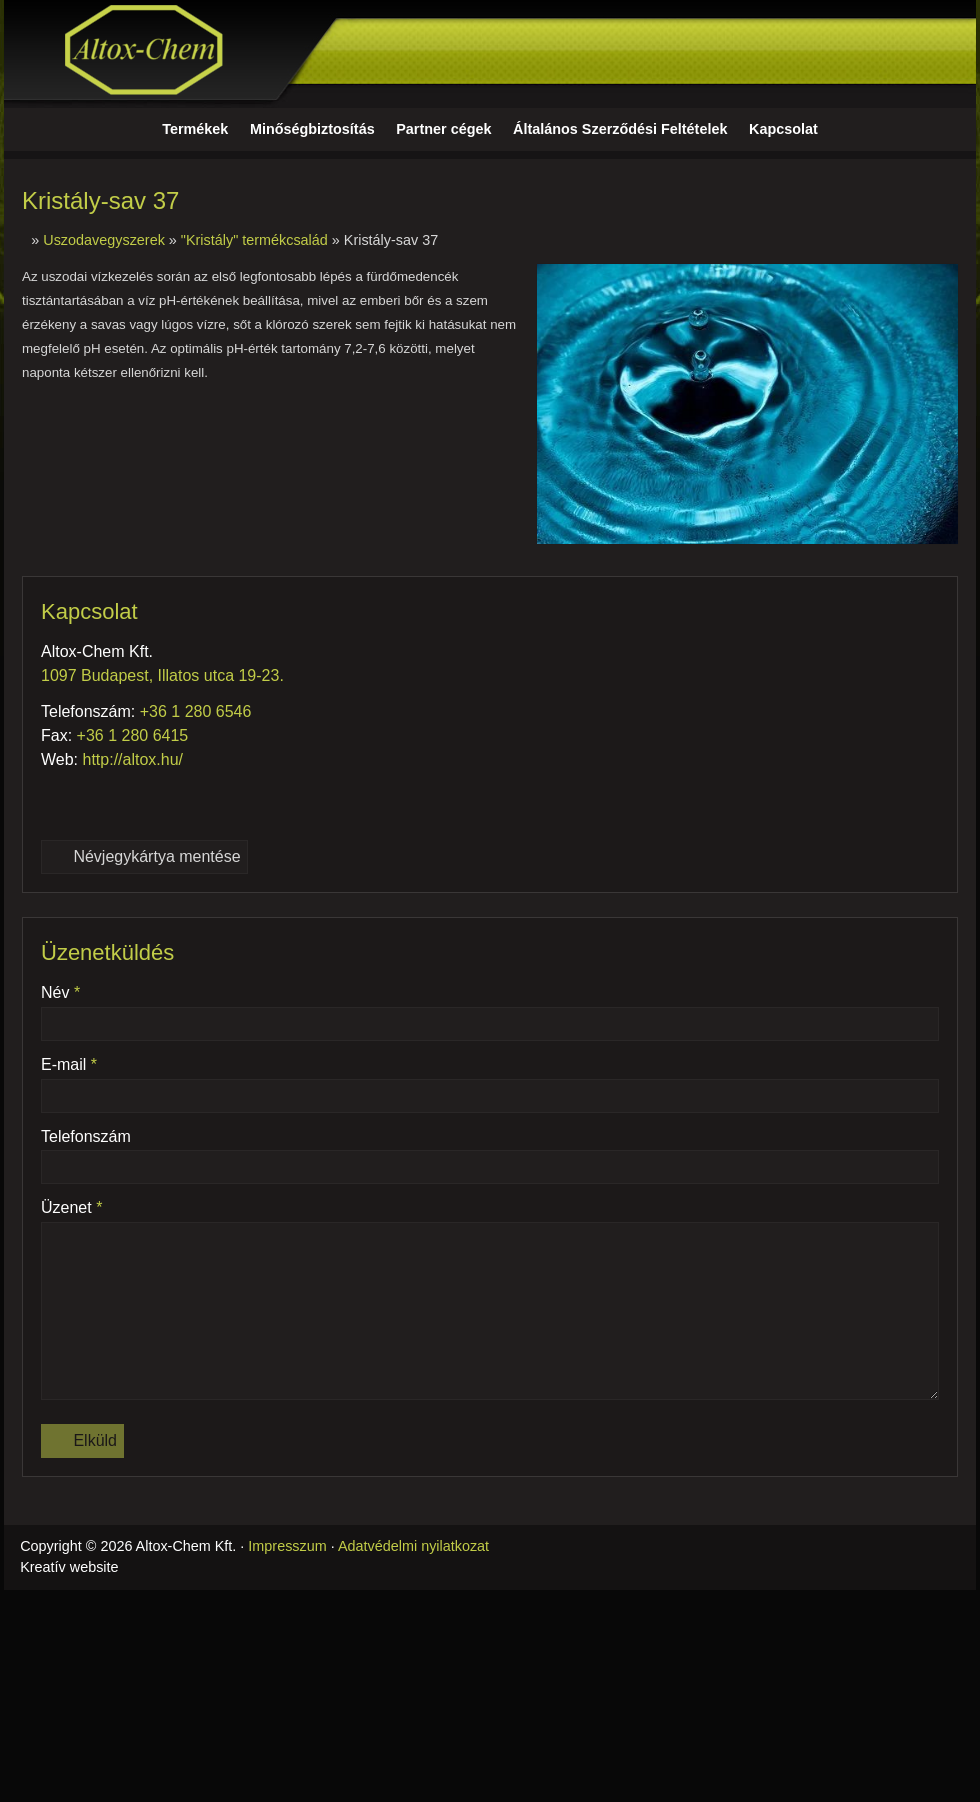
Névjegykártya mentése (144, 856)
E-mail (69, 1064)
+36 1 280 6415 (133, 735)
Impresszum (287, 1546)
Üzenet (71, 1207)
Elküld (82, 1440)
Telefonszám (86, 1136)
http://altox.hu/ (133, 759)
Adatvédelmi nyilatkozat (413, 1546)
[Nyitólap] (490, 54)
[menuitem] (195, 130)
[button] (959, 130)
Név (60, 992)
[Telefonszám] (57, 800)
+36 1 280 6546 (196, 711)
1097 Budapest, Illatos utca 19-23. (162, 675)
